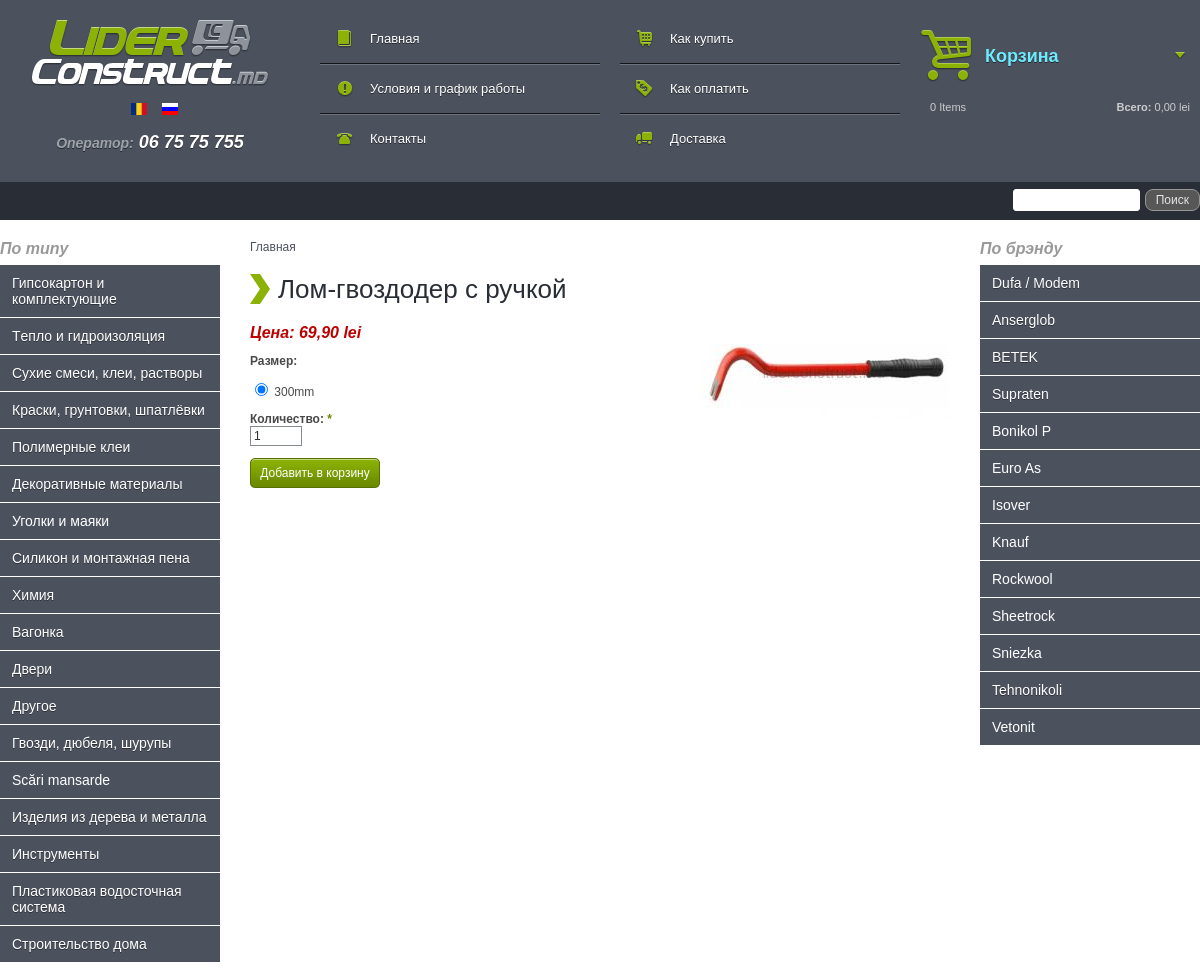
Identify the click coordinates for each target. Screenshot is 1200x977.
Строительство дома (79, 944)
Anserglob (1023, 320)
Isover (1011, 505)
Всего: (1133, 107)
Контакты (398, 138)
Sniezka (1017, 653)
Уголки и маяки (60, 521)
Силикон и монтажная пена (101, 558)
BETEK (1015, 357)
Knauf (1010, 542)
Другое (34, 706)
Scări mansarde (61, 780)
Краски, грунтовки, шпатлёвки (108, 410)
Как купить (701, 38)
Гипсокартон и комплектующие (64, 291)
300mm (284, 392)
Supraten (1020, 394)
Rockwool (1022, 579)
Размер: (273, 361)
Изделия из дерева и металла (109, 817)
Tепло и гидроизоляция (88, 336)
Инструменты (55, 854)
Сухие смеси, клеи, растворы (107, 373)
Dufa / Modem (1036, 283)
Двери (32, 669)
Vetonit (1013, 727)
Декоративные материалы (97, 484)
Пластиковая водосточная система (97, 899)
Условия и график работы (447, 88)
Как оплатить (709, 88)
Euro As (1016, 468)
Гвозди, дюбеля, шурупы (91, 743)
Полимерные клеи (71, 447)
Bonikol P (1021, 431)
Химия (33, 595)
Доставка (698, 138)
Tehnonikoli (1027, 690)
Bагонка (38, 632)
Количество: (291, 419)
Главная (394, 38)
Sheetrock (1023, 616)
